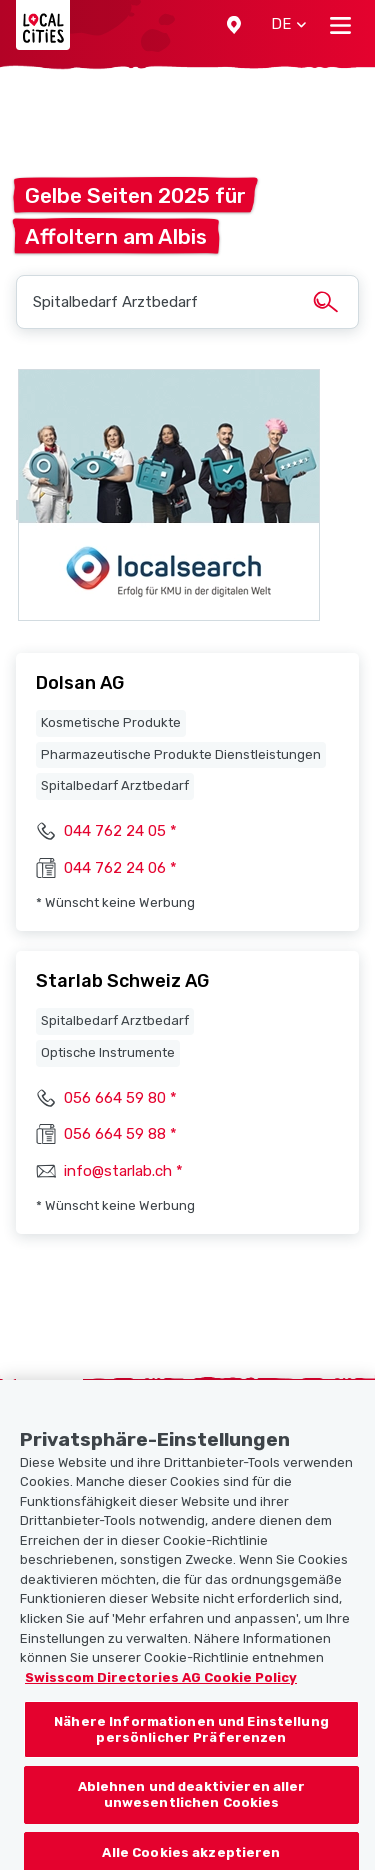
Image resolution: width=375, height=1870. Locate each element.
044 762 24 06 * (120, 868)
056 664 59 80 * (120, 1098)
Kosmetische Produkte (111, 722)
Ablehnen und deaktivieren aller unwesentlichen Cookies (192, 1804)
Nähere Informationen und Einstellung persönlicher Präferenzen (191, 1739)
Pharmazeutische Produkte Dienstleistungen (181, 754)
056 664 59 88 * (120, 1134)
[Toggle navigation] (340, 25)
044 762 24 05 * (120, 831)
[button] (234, 25)
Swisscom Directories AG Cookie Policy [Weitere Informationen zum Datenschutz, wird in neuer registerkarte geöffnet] (161, 1686)
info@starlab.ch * (123, 1171)
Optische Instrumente (108, 1052)
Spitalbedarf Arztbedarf (115, 785)
